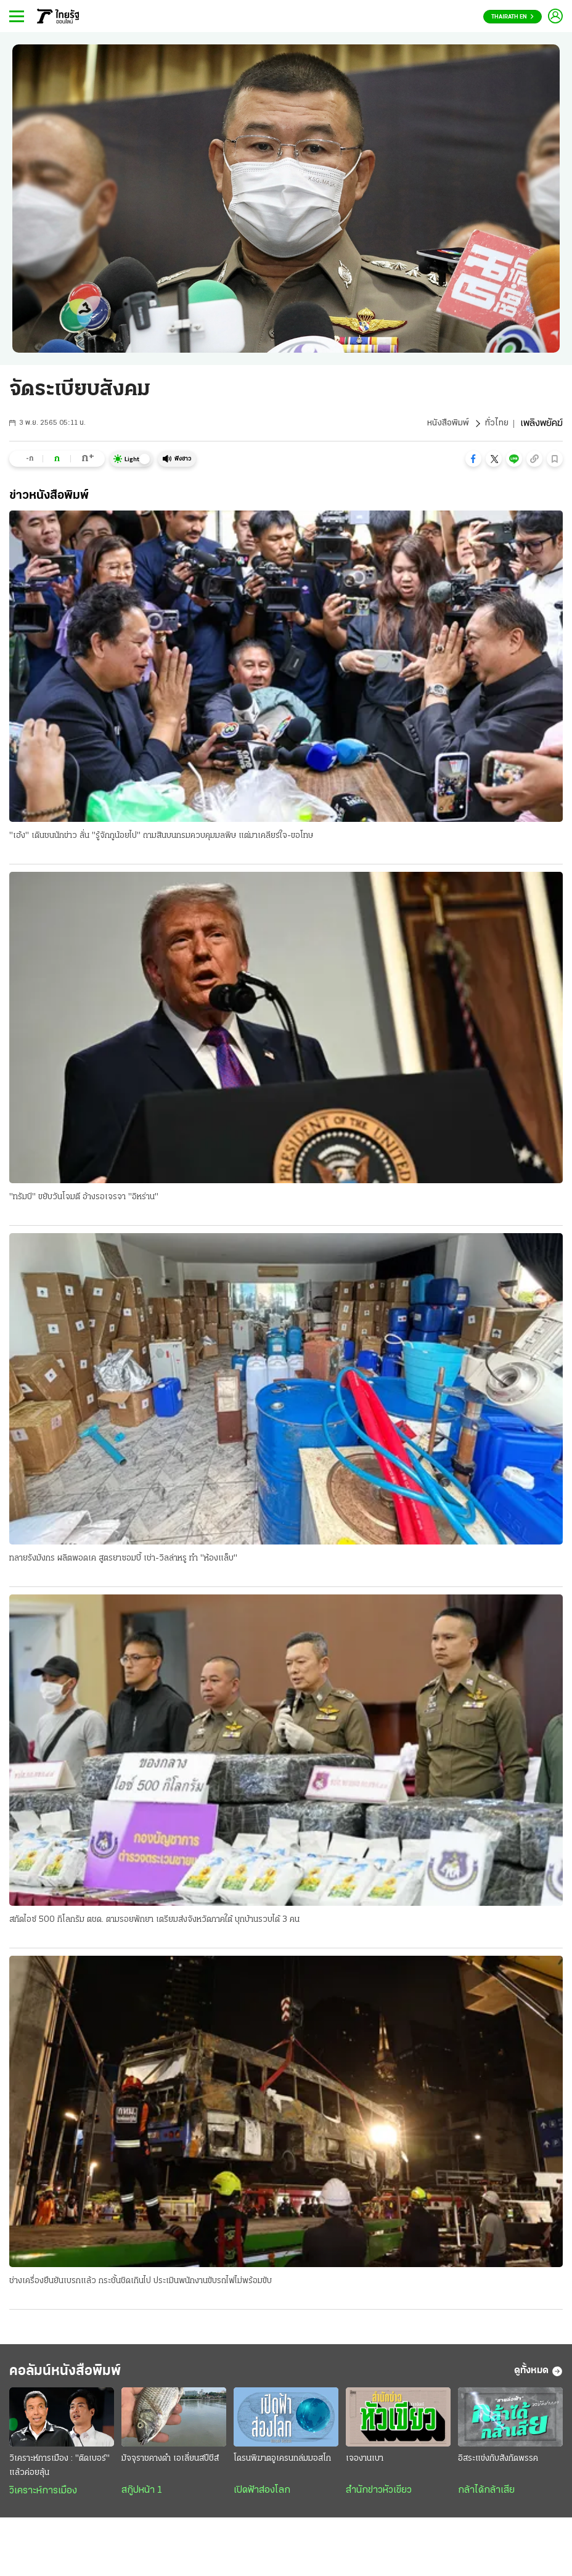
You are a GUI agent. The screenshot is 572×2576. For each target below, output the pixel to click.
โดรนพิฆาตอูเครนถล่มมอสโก (282, 2466)
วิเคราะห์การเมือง (43, 2499)
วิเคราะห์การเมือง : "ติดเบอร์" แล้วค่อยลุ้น (59, 2473)
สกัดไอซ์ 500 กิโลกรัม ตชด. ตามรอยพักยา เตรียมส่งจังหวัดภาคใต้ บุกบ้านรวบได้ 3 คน (154, 1922)
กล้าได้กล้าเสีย (486, 2498)
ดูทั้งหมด (538, 2377)
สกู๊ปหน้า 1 (141, 2498)
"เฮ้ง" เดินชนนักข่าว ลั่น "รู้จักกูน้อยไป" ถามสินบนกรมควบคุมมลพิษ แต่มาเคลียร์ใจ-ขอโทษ (161, 836)
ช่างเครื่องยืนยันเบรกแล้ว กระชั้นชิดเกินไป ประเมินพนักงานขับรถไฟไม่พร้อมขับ (140, 2284)
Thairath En (512, 17)
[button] (473, 459)
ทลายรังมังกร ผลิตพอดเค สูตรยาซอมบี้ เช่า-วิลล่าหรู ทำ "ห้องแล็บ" (123, 1560)
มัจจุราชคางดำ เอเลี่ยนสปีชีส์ (170, 2466)
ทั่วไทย (496, 424)
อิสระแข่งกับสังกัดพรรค (498, 2466)
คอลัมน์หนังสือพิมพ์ (82, 2377)
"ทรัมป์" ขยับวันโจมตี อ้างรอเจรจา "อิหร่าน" (83, 1198)
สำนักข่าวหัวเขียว (379, 2498)
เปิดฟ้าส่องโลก (262, 2498)
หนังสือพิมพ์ (444, 424)
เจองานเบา (364, 2466)
